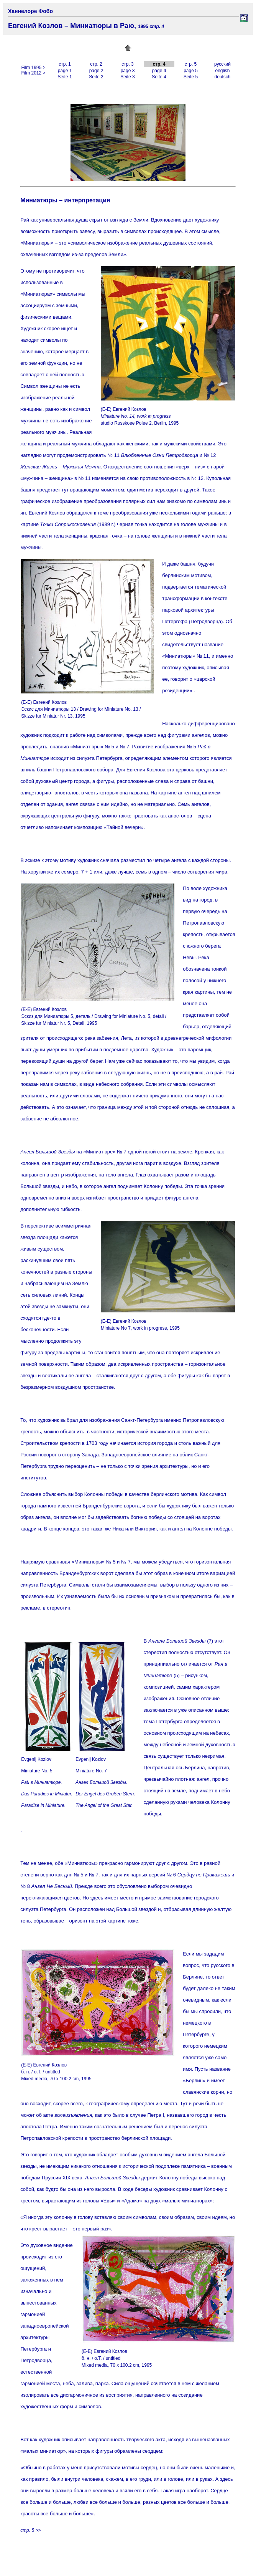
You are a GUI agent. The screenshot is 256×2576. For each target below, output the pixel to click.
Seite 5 (191, 76)
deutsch (222, 76)
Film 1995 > (33, 67)
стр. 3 (127, 64)
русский (222, 64)
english (222, 70)
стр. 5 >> (30, 2530)
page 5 (191, 70)
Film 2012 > (33, 73)
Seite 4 (159, 76)
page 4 (159, 70)
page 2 (96, 70)
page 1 (65, 70)
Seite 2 (96, 76)
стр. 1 (65, 64)
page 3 (128, 70)
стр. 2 (96, 64)
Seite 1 (64, 76)
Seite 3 (127, 76)
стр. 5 (191, 64)
